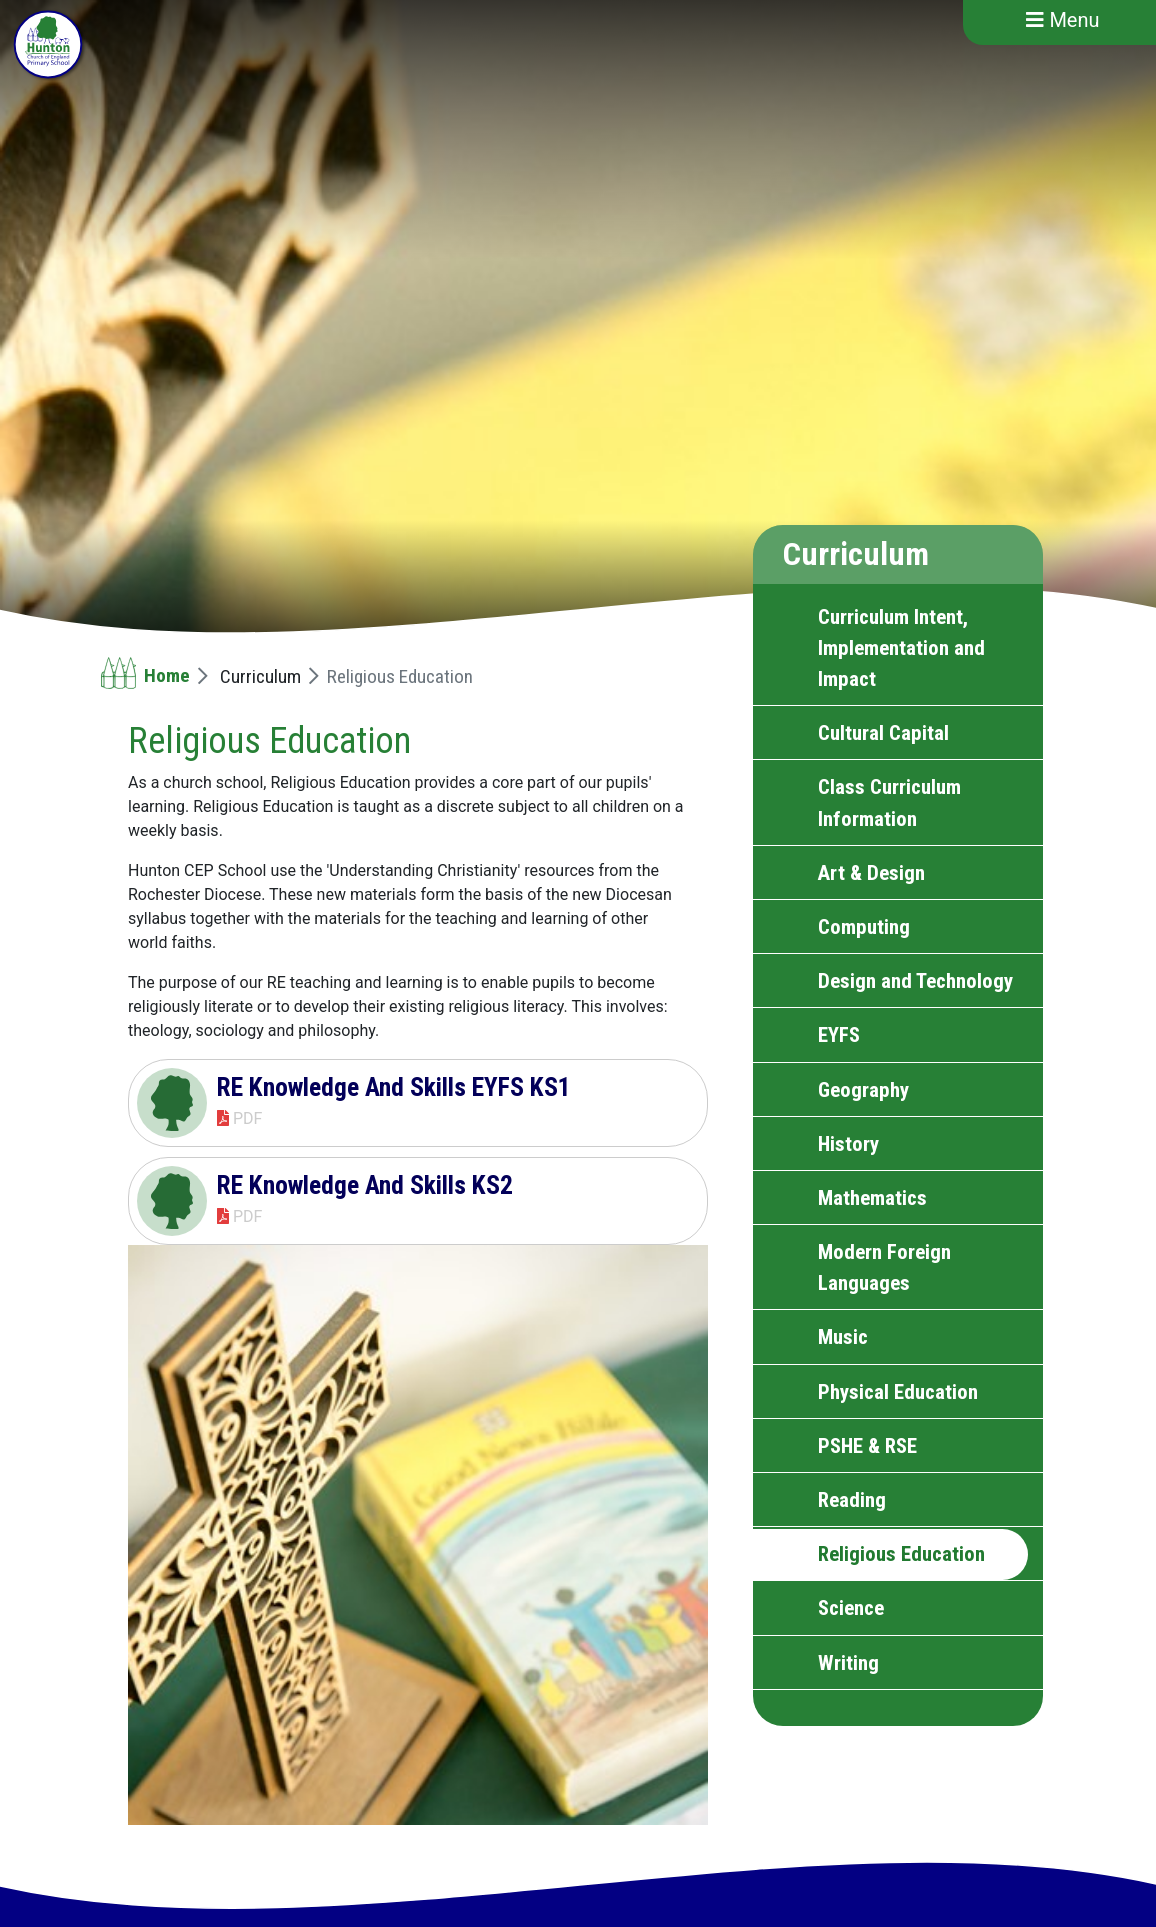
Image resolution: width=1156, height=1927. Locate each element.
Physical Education (898, 1392)
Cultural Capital (883, 733)
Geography (863, 1090)
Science (851, 1608)
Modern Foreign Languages (884, 1267)
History (848, 1144)
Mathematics (872, 1198)
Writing (848, 1663)
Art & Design (871, 873)
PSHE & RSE (867, 1446)
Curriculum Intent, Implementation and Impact (901, 648)
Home (167, 675)
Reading (852, 1500)
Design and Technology (915, 981)
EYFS (839, 1035)
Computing (864, 927)
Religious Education (901, 1554)
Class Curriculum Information (889, 802)
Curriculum (260, 676)
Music (843, 1337)
